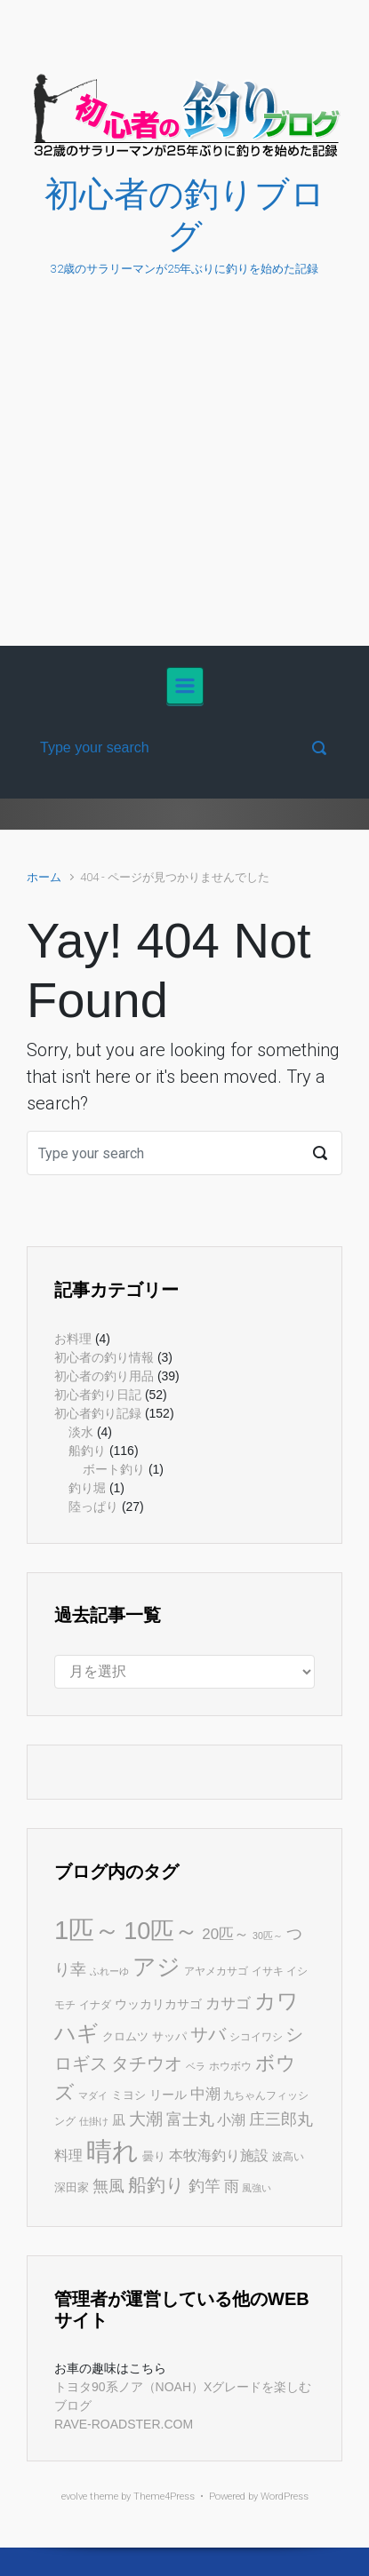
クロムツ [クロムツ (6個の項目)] (125, 2036)
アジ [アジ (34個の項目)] (156, 1966)
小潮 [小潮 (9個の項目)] (231, 2119)
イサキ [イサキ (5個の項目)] (268, 1971)
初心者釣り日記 (97, 1394)
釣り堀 (87, 1488)
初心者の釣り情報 (104, 1357)
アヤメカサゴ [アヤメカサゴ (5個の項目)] (216, 1971)
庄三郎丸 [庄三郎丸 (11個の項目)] (281, 2119)
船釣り (87, 1450)
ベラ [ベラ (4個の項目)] (195, 2066)
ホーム (44, 877)
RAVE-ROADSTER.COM (123, 2424)
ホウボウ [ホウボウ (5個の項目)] (230, 2066)
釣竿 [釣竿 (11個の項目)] (205, 2186)
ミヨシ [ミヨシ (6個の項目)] (128, 2095)
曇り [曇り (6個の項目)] (153, 2156)
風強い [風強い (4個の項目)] (256, 2187)
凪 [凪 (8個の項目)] (118, 2119)
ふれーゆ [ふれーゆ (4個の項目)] (109, 1971)
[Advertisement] (184, 480)
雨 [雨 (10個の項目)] (231, 2186)
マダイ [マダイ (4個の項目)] (93, 2095)
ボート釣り (114, 1469)
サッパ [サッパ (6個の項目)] (169, 2036)
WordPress (285, 2496)
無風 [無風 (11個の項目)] (108, 2186)
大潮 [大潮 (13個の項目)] (146, 2119)
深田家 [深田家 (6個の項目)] (71, 2187)
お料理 (73, 1339)
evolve (74, 2496)
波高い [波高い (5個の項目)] (288, 2157)
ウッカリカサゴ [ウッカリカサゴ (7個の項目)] (158, 2004)
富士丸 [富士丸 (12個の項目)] (190, 2119)
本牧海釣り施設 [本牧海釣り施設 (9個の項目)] (219, 2155)
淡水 (80, 1432)
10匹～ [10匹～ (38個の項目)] (161, 1930)
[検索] (184, 748)
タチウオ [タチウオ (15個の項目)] (146, 2063)
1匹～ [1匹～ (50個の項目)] (87, 1929)
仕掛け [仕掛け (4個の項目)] (93, 2121)
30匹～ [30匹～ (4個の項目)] (268, 1935)
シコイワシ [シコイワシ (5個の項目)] (256, 2037)
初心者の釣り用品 (104, 1376)
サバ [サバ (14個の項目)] (208, 2034)
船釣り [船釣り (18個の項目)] (156, 2185)
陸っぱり (93, 1506)
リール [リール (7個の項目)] (168, 2094)
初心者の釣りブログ (184, 215)
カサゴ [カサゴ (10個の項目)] (228, 2003)
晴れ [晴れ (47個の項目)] (112, 2151)
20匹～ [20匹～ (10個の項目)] (225, 1934)
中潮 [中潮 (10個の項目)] (205, 2094)
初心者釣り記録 (97, 1413)
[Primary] (185, 685)
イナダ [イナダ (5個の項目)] (95, 2005)
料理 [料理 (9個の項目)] (68, 2155)
